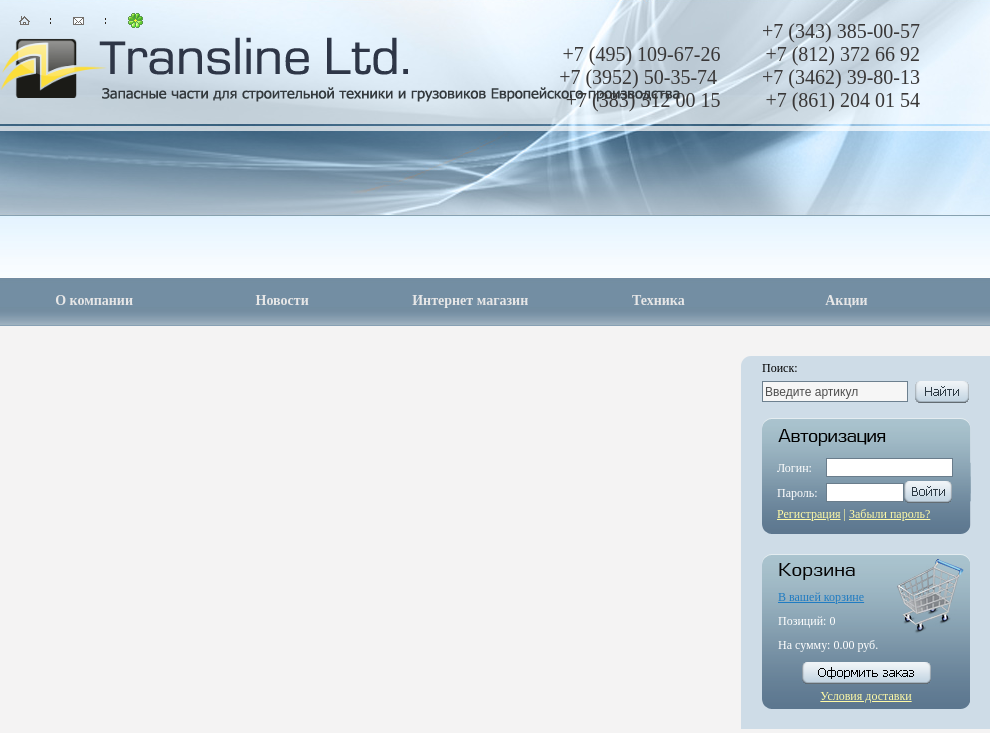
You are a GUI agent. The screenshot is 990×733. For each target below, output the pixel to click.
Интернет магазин (470, 300)
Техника (658, 300)
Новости (282, 300)
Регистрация (809, 514)
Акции (846, 300)
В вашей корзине (821, 597)
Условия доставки (865, 696)
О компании (94, 300)
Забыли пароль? (889, 514)
